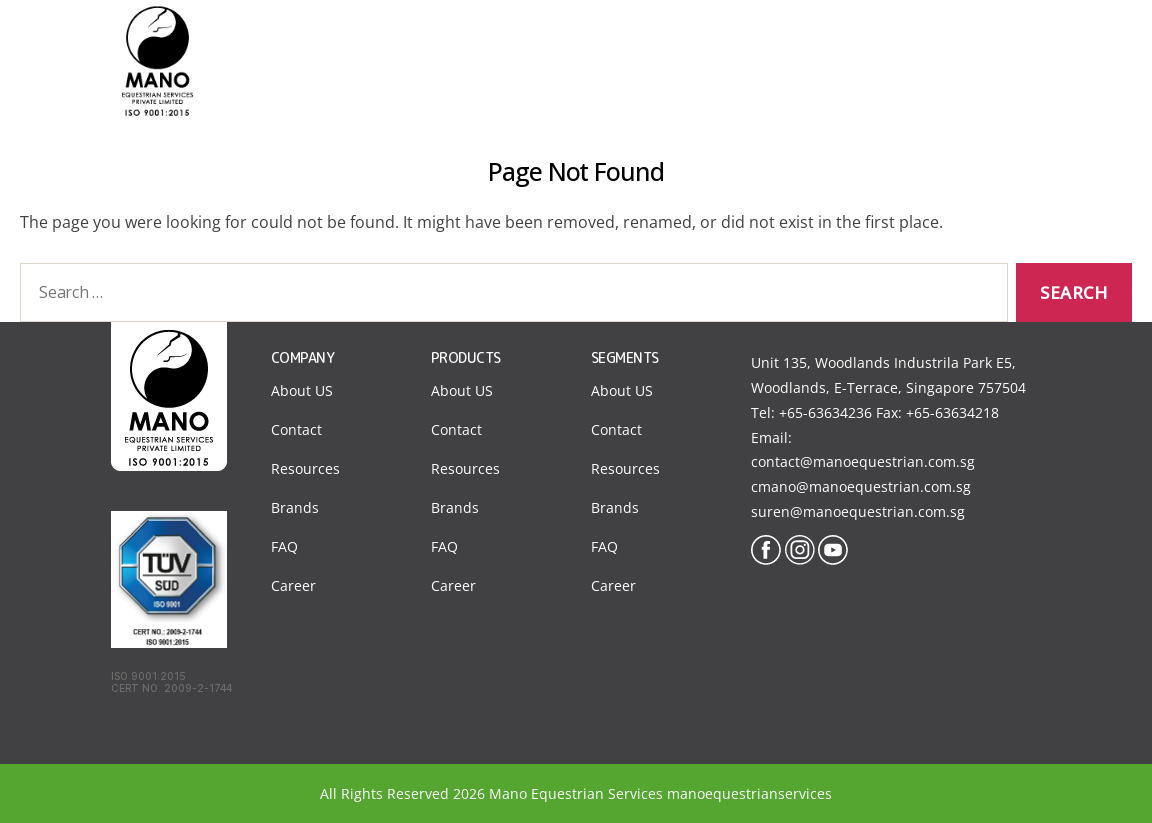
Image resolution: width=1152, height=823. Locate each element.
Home (499, 39)
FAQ (284, 546)
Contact (892, 39)
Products (791, 39)
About (584, 39)
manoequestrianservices (749, 793)
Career (293, 585)
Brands (295, 507)
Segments (683, 39)
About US (302, 390)
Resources (305, 468)
